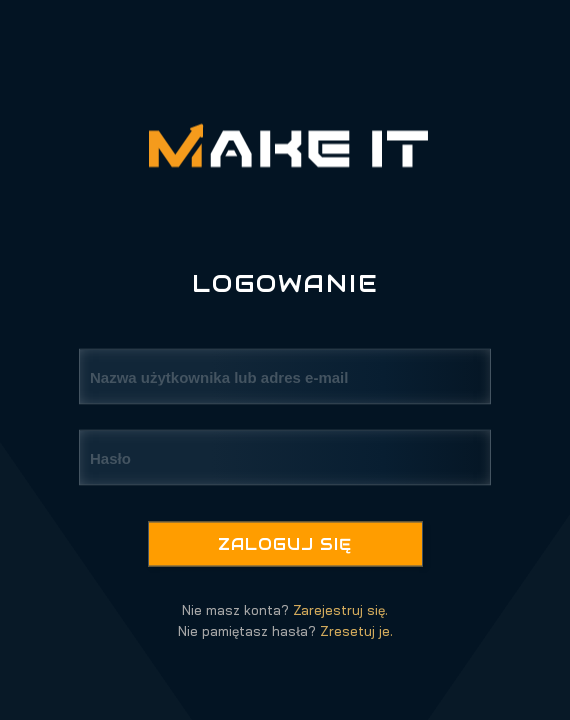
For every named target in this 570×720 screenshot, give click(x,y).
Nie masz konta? (285, 610)
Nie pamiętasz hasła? (285, 631)
